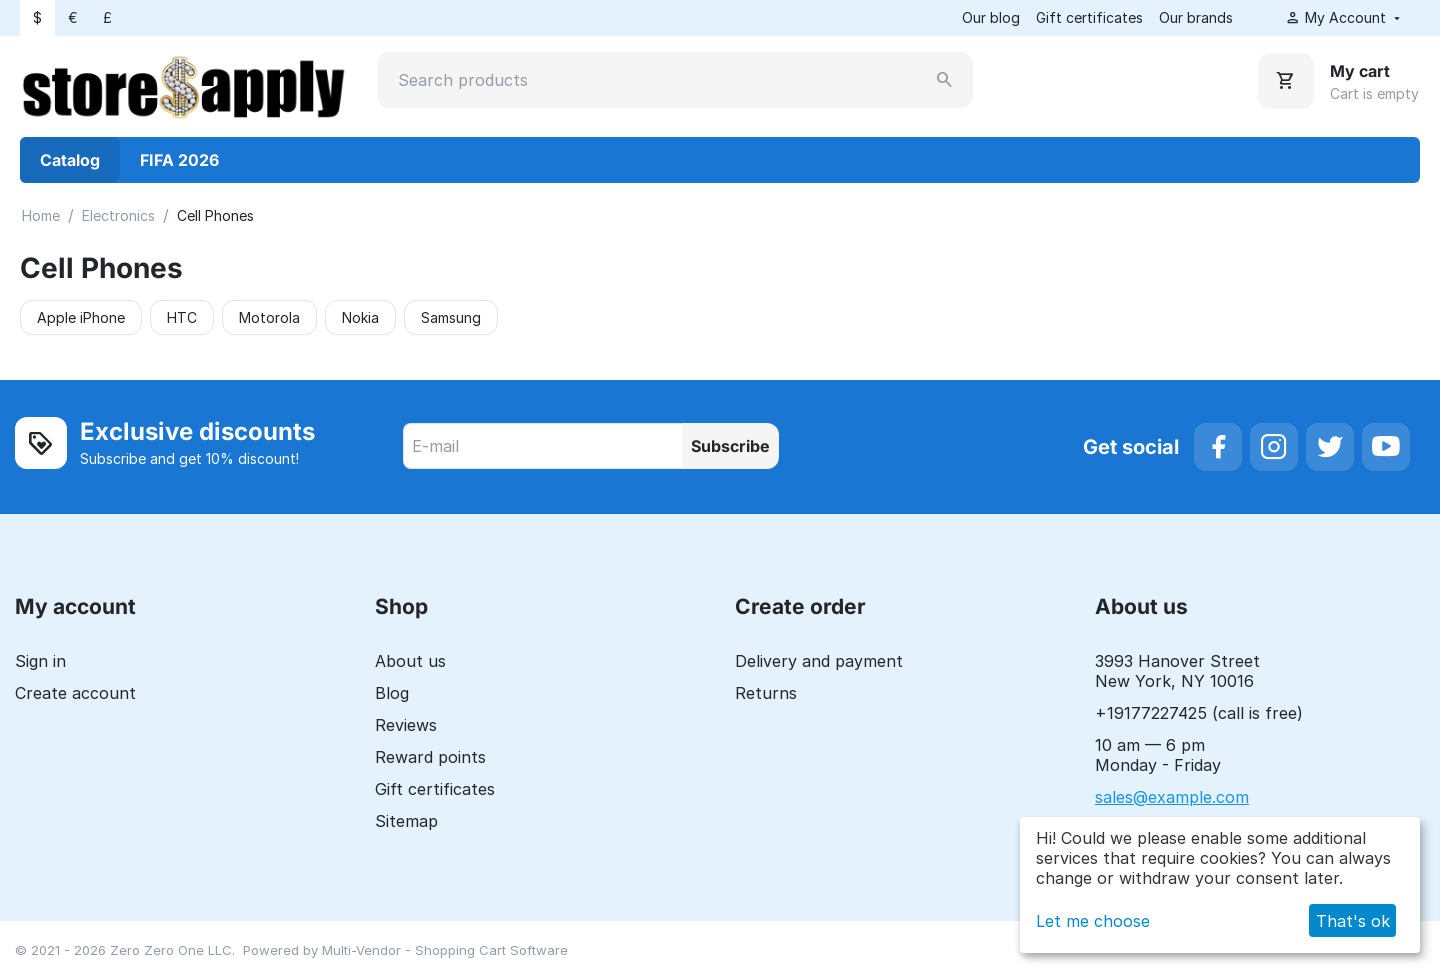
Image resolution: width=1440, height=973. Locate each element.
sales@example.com (1172, 797)
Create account (75, 693)
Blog (392, 693)
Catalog (70, 160)
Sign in (40, 661)
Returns (766, 693)
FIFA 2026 (179, 160)
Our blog (991, 17)
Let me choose (1093, 921)
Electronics (118, 215)
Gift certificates (1089, 17)
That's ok (1353, 921)
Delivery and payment (819, 661)
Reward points (430, 757)
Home (41, 215)
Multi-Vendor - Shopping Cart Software (445, 950)
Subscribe (730, 446)
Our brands (1196, 17)
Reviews (406, 725)
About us (410, 661)
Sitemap (406, 821)
